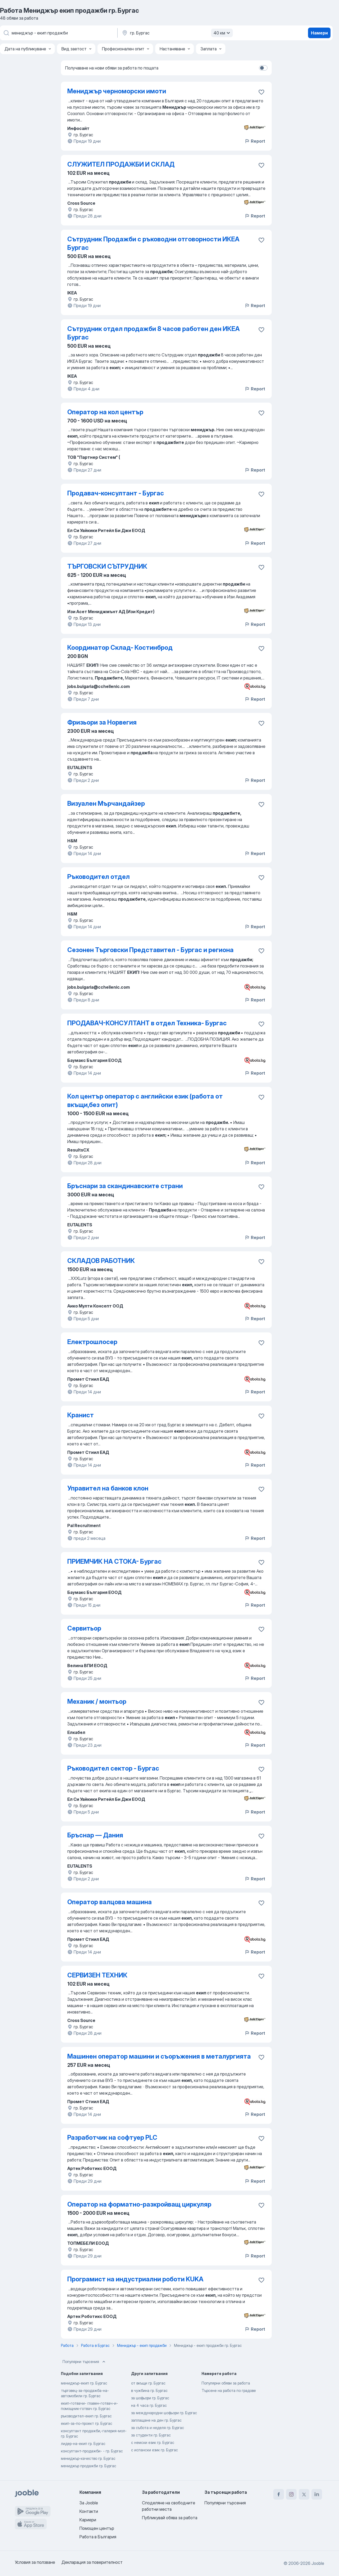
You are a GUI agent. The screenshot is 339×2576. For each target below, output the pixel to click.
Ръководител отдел (98, 877)
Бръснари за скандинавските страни (125, 1186)
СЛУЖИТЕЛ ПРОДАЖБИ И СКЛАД (121, 164)
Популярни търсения (84, 2361)
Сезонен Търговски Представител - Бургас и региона (150, 950)
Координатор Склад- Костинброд (120, 647)
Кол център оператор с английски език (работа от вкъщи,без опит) (145, 1100)
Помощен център (96, 2528)
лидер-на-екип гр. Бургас (83, 2443)
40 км (222, 33)
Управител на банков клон (107, 1488)
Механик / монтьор (96, 1701)
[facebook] (278, 2494)
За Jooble (88, 2502)
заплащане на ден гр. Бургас (156, 2420)
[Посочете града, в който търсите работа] (176, 32)
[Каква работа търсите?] (58, 32)
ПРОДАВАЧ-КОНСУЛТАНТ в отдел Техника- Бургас (147, 1023)
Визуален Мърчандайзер (106, 803)
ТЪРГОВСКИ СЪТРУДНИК (107, 566)
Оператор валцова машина (109, 1902)
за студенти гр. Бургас (151, 2435)
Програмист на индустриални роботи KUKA (135, 2279)
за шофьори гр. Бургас (150, 2398)
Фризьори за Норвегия (102, 722)
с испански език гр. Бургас (154, 2450)
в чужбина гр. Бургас (149, 2390)
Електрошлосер (92, 1342)
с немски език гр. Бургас (152, 2442)
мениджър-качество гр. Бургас (88, 2458)
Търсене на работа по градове (229, 2390)
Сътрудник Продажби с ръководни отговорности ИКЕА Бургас (153, 243)
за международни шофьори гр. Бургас (164, 2413)
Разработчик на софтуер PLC (112, 2137)
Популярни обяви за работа (226, 2383)
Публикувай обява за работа (169, 2517)
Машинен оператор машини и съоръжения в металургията (159, 2056)
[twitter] (304, 2494)
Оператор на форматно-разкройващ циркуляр (139, 2204)
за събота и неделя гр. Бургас (157, 2427)
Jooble (317, 2563)
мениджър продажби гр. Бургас (88, 2466)
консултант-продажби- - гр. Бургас (92, 2451)
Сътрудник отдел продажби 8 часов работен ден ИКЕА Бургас (153, 333)
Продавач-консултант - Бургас (115, 493)
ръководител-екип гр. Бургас (86, 2416)
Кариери (87, 2519)
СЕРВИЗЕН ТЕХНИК (97, 1975)
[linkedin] (316, 2494)
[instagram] (291, 2494)
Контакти (88, 2511)
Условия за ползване (35, 2562)
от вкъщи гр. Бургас (148, 2383)
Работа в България (97, 2536)
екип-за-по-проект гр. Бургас (86, 2423)
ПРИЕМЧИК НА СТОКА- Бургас (114, 1561)
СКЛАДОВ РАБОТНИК (101, 1261)
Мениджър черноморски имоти (116, 91)
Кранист (80, 1415)
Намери (319, 33)
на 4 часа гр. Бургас (149, 2405)
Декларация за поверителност (92, 2562)
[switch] (263, 68)
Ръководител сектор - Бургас (113, 1768)
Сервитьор (84, 1628)
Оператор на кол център (105, 412)
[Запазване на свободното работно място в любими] (261, 92)
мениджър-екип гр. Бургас (84, 2383)
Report (254, 141)
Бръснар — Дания (95, 1835)
